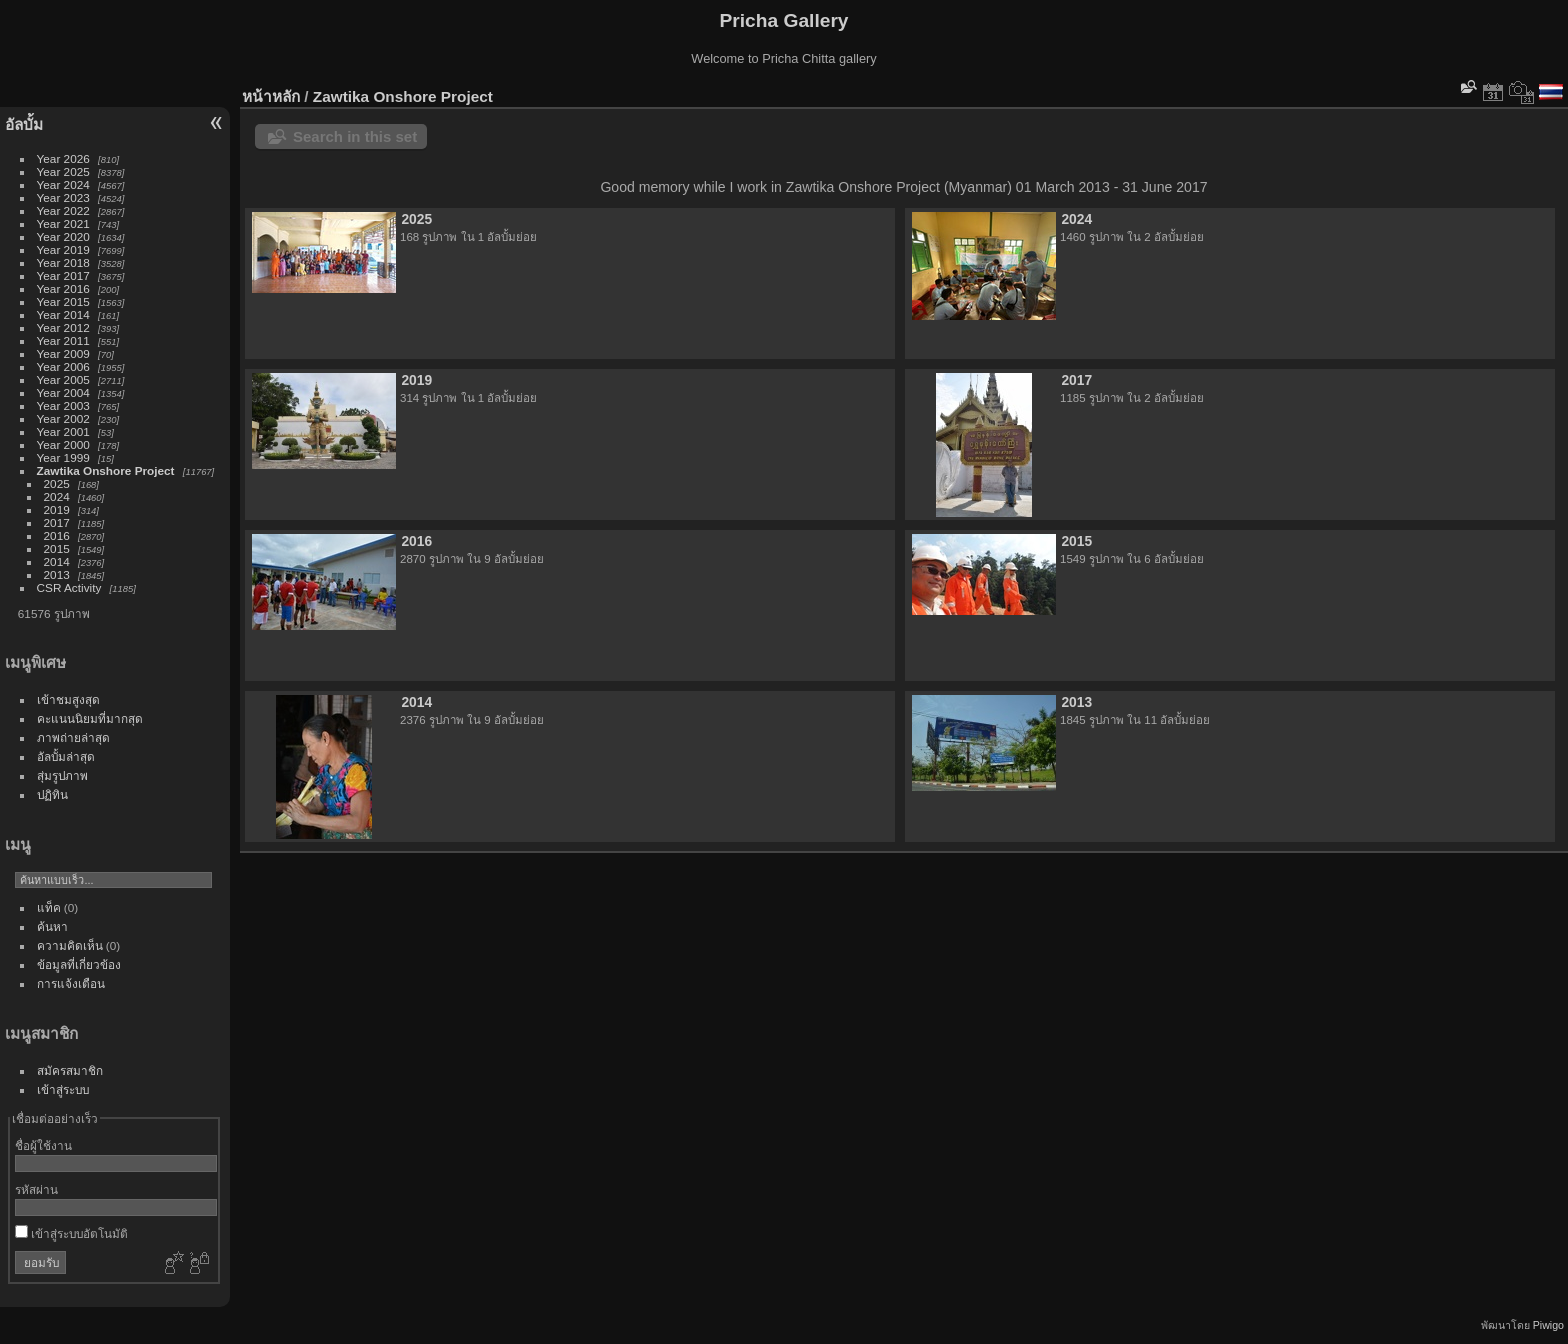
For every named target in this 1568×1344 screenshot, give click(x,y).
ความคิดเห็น (70, 945)
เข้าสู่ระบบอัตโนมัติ (71, 1233)
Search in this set (355, 136)
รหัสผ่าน (36, 1189)
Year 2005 (63, 379)
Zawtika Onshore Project (106, 470)
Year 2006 (63, 366)
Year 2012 (63, 327)
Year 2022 (63, 210)
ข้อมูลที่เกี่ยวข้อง (79, 964)
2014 (57, 561)
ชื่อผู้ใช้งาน (43, 1145)
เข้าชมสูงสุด (68, 699)
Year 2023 (63, 197)
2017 (57, 522)
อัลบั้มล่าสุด (66, 756)
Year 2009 (63, 353)
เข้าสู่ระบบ (63, 1089)
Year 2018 (63, 262)
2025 (57, 483)
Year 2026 (63, 158)
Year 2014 (63, 314)
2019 (57, 509)
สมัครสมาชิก (70, 1070)
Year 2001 (63, 431)
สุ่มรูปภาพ (62, 775)
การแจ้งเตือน (71, 983)
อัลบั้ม (24, 124)
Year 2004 (63, 392)
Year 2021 (63, 223)
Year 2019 (63, 249)
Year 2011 (63, 340)
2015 (57, 548)
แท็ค (49, 907)
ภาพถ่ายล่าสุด (73, 737)
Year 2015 (63, 301)
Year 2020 (63, 236)
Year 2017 (63, 275)
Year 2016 (63, 288)
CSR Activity (69, 587)
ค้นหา (52, 926)
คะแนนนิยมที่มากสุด (90, 718)
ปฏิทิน (52, 794)
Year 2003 (63, 405)
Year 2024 (63, 184)
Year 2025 (63, 171)
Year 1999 (63, 457)
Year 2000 (63, 444)
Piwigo (1548, 1325)
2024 (57, 496)
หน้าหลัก (271, 96)
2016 (57, 535)
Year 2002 (63, 418)
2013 (57, 574)
